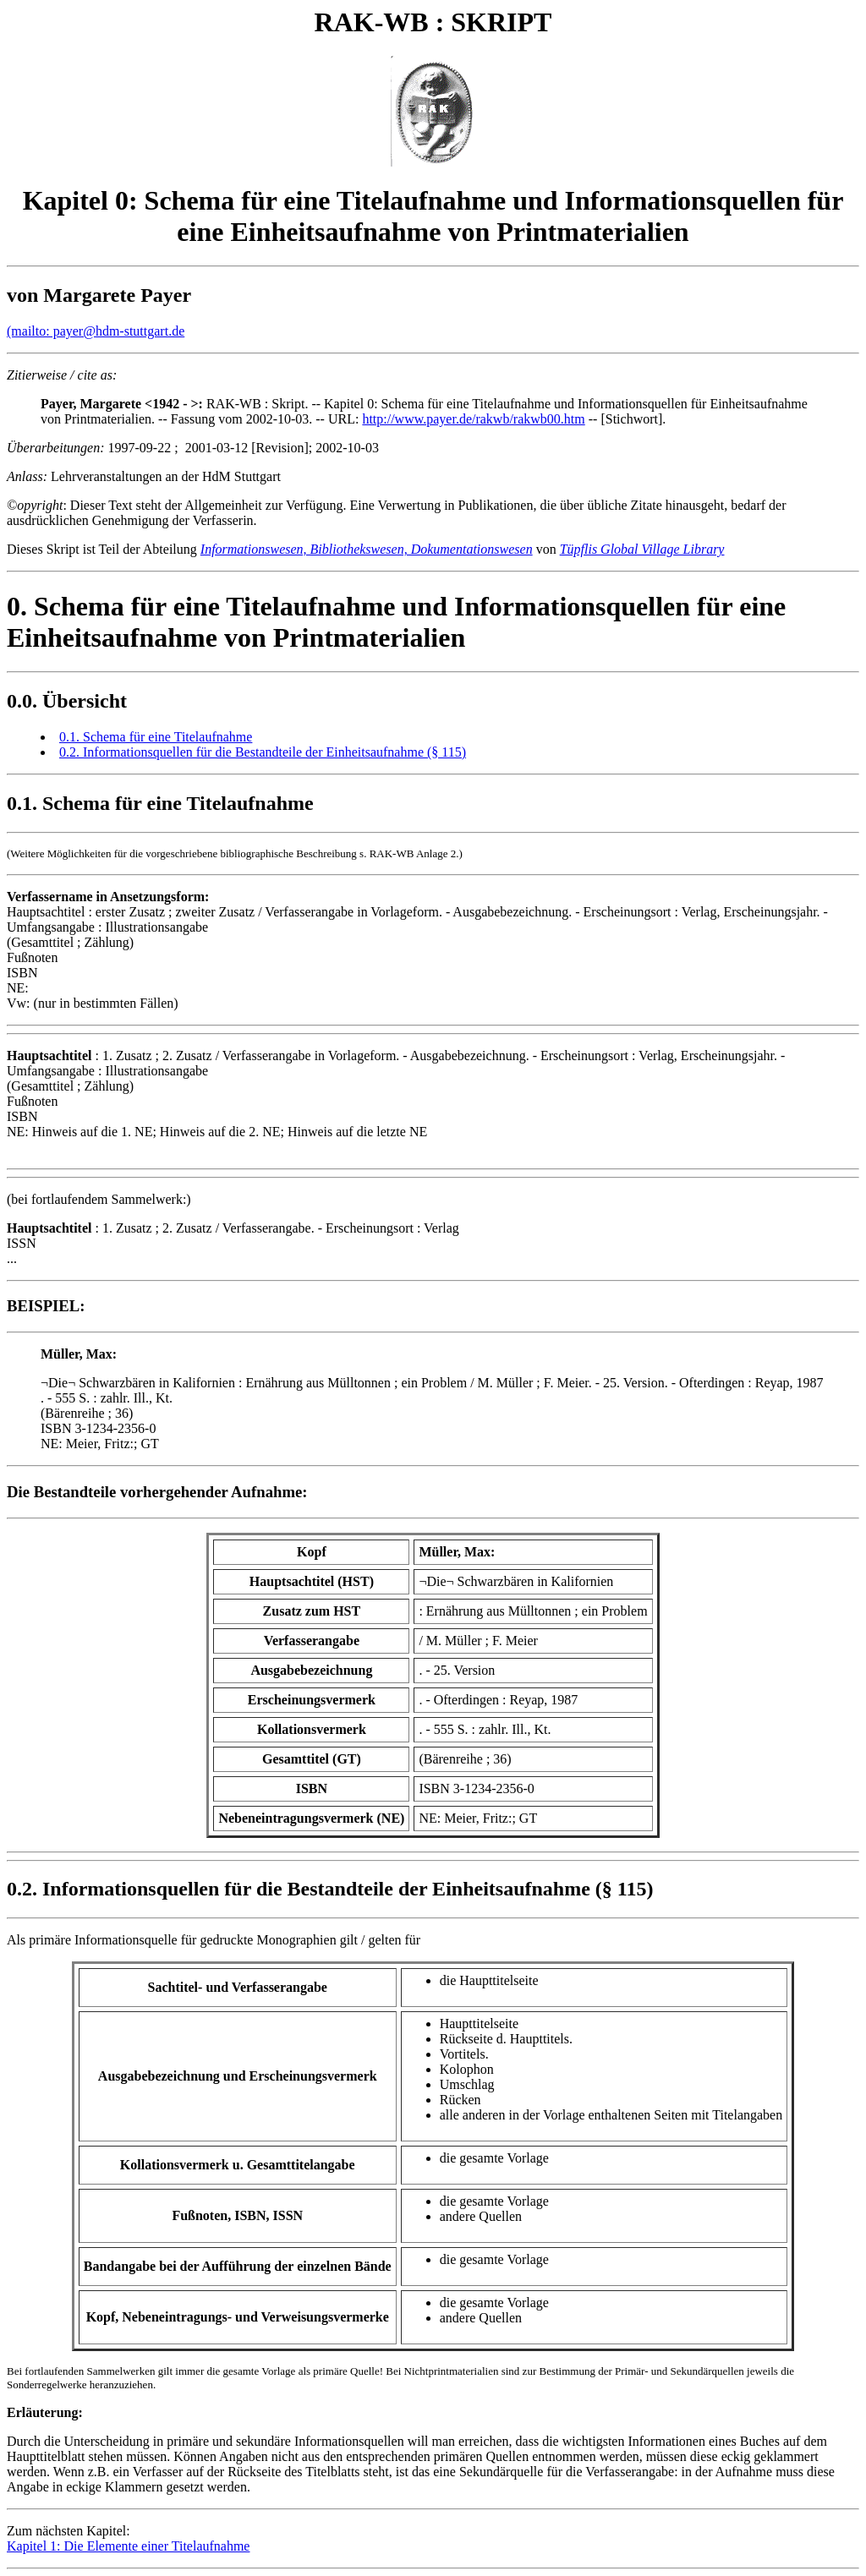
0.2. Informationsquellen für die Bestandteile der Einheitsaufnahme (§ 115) (262, 752)
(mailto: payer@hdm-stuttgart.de (95, 331)
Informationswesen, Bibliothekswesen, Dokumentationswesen (366, 549)
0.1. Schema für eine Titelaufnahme (155, 737)
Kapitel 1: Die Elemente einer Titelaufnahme (128, 2546)
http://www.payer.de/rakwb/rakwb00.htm (473, 419)
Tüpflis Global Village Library (642, 549)
